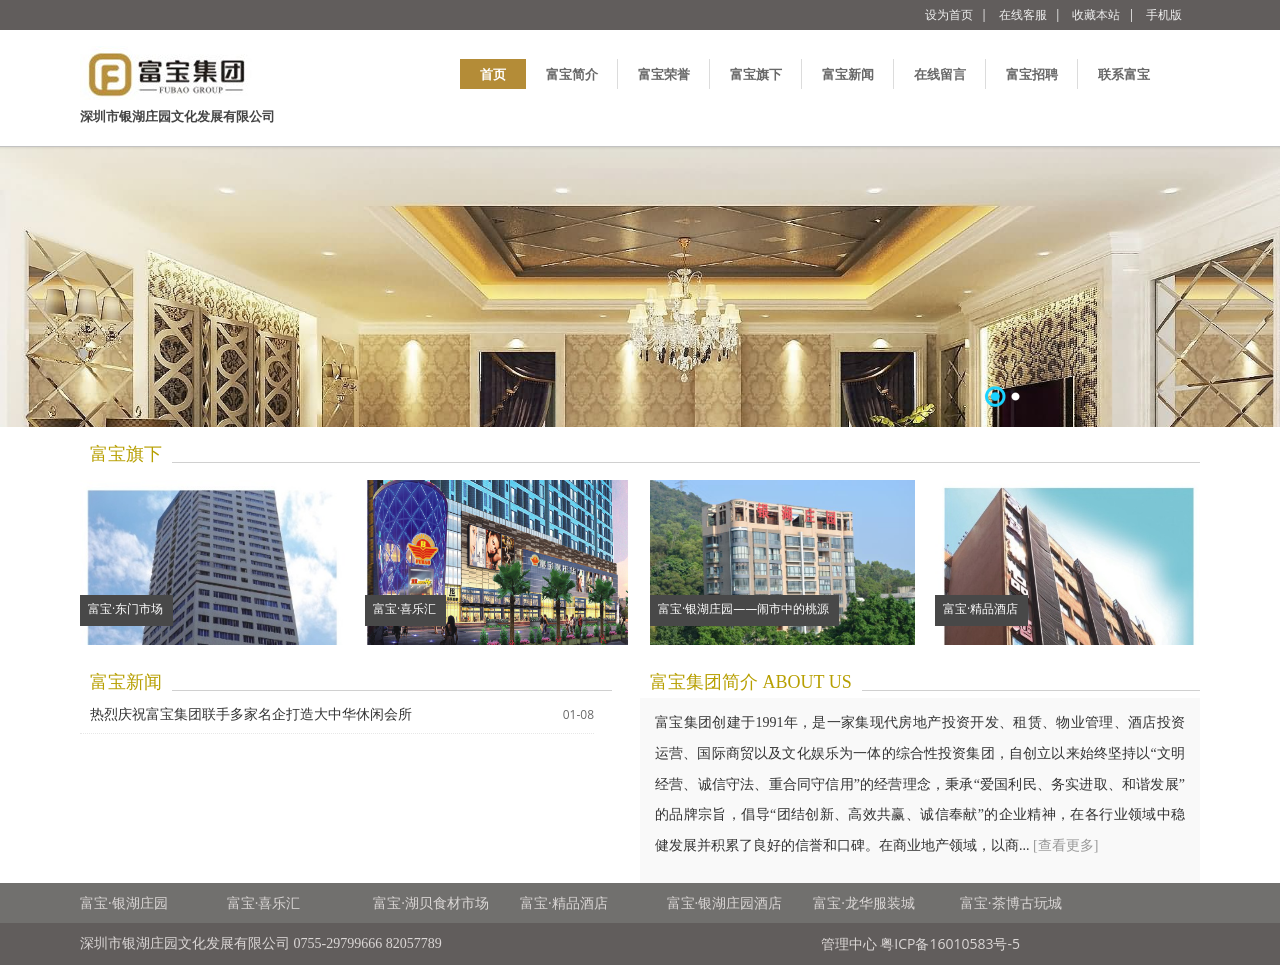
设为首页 (949, 14)
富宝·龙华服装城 (864, 902)
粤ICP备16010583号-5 (950, 943)
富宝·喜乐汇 (264, 902)
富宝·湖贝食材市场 (431, 902)
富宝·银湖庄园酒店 (725, 902)
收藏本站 (1096, 14)
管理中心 (849, 943)
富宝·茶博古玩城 (1011, 902)
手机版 (1164, 14)
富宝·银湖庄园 (124, 902)
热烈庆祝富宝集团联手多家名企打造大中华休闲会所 (251, 714)
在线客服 (1023, 14)
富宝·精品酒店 (564, 902)
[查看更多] (1065, 845)
